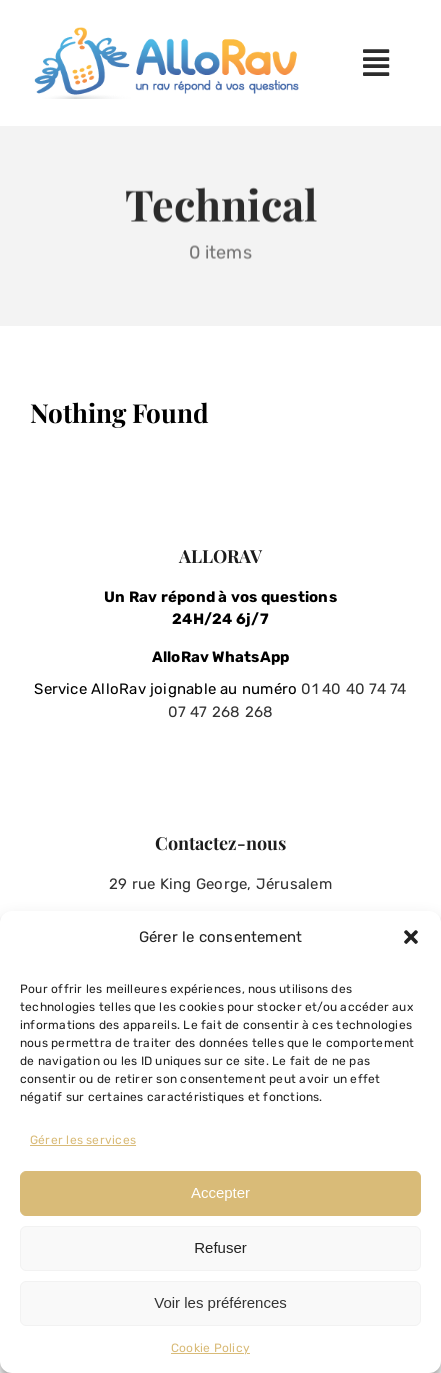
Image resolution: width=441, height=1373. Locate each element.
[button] (411, 937)
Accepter (220, 1192)
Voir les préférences (220, 1302)
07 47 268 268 (221, 712)
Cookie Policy (210, 1348)
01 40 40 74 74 (353, 689)
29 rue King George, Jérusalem (220, 884)
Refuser (220, 1247)
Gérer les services (83, 1140)
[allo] (171, 34)
